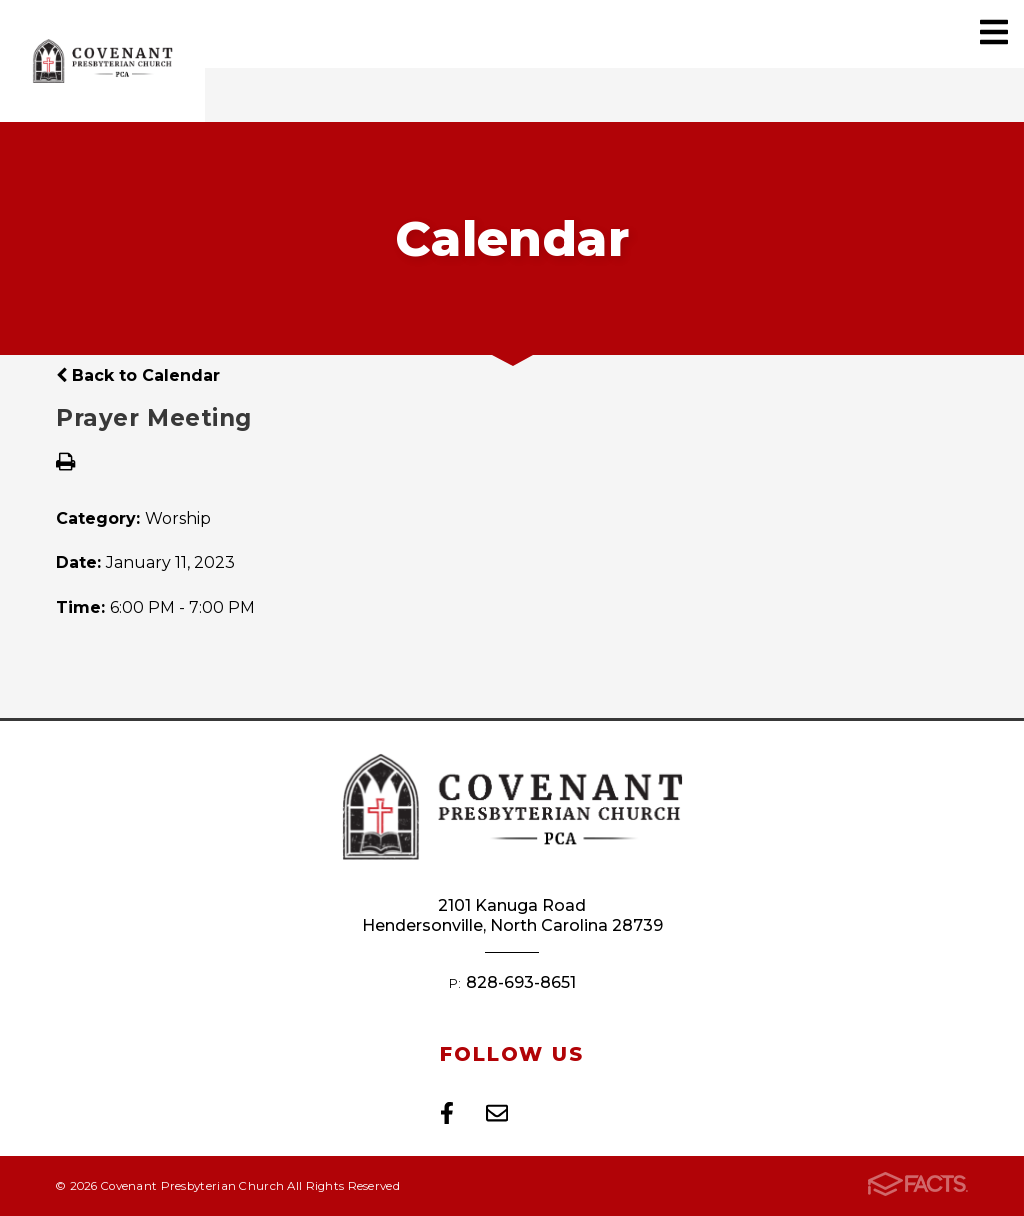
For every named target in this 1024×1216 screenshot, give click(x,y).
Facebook (447, 1113)
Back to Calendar (138, 375)
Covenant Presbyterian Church (102, 61)
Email (497, 1113)
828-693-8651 (521, 982)
